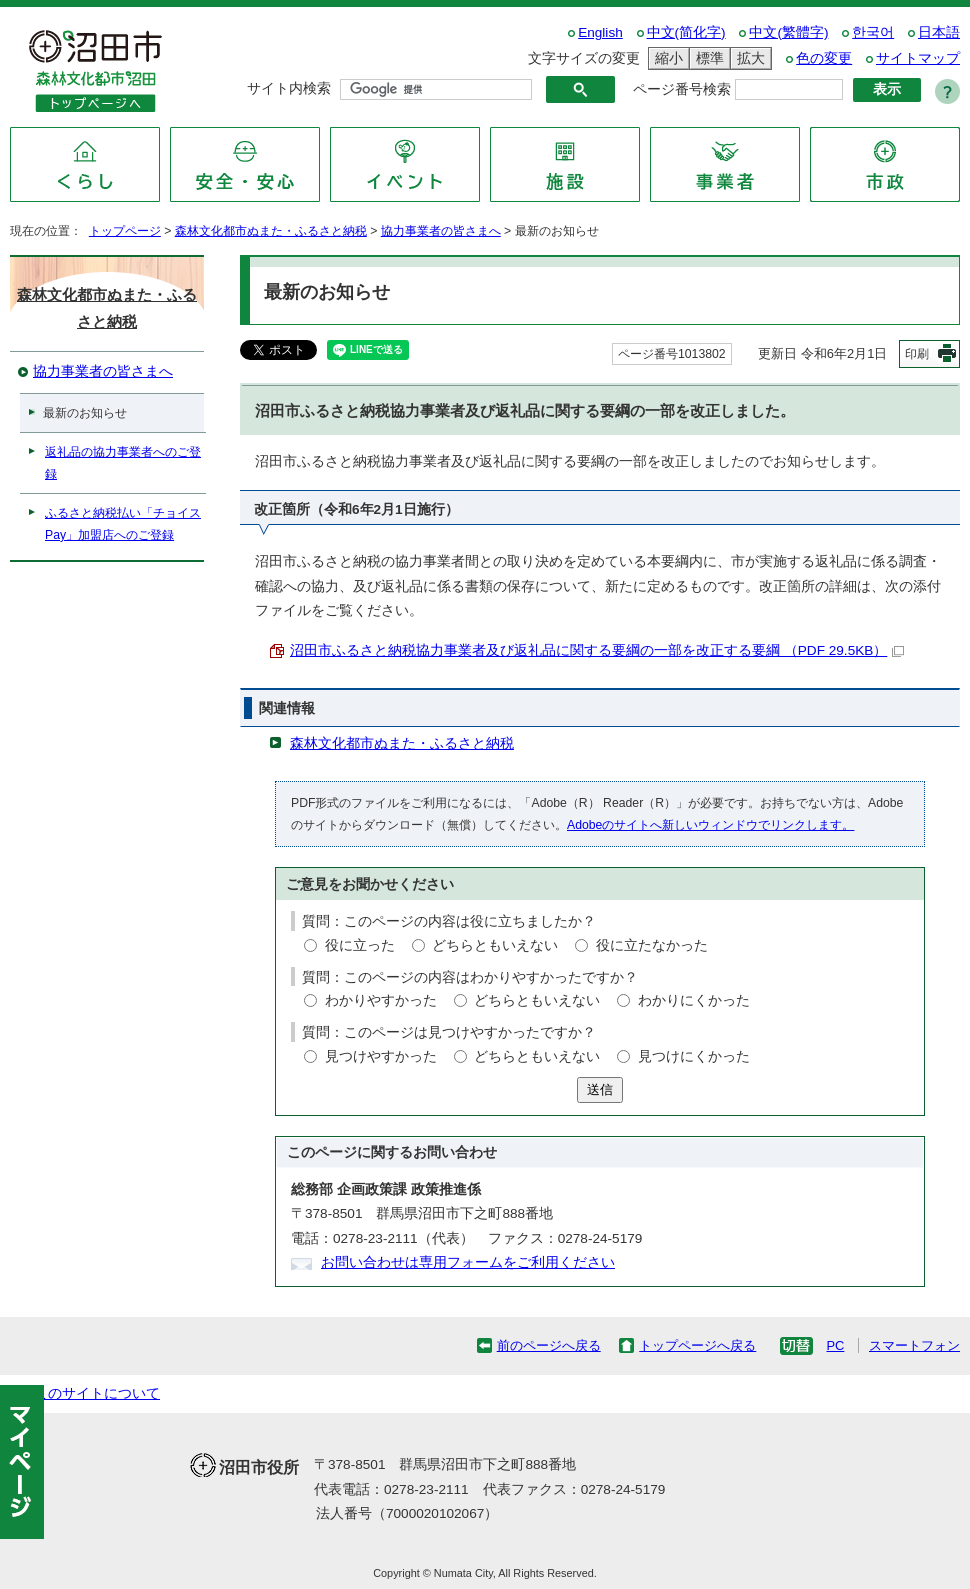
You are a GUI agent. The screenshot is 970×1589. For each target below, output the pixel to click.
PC (835, 1345)
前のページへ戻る (549, 1345)
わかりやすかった (381, 1000)
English (600, 32)
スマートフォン (914, 1345)
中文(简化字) (686, 32)
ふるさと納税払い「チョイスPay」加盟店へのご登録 (123, 524)
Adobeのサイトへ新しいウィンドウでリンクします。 (710, 825)
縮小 (666, 58)
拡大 (748, 58)
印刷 (917, 354)
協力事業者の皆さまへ (441, 231)
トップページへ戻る (697, 1345)
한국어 (873, 32)
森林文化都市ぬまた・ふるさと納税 (271, 231)
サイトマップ (918, 58)
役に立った (360, 945)
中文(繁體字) (788, 32)
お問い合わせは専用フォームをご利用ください (468, 1262)
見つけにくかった (694, 1056)
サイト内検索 (289, 88)
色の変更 (824, 58)
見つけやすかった (381, 1056)
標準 (707, 58)
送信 (600, 1089)
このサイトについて (97, 1393)
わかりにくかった (694, 1000)
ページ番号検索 (682, 89)
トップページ (125, 231)
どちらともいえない (495, 945)
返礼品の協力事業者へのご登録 (123, 463)
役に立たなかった (652, 945)
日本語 (939, 32)
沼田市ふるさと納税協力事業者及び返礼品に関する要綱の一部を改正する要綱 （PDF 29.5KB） (597, 650)
